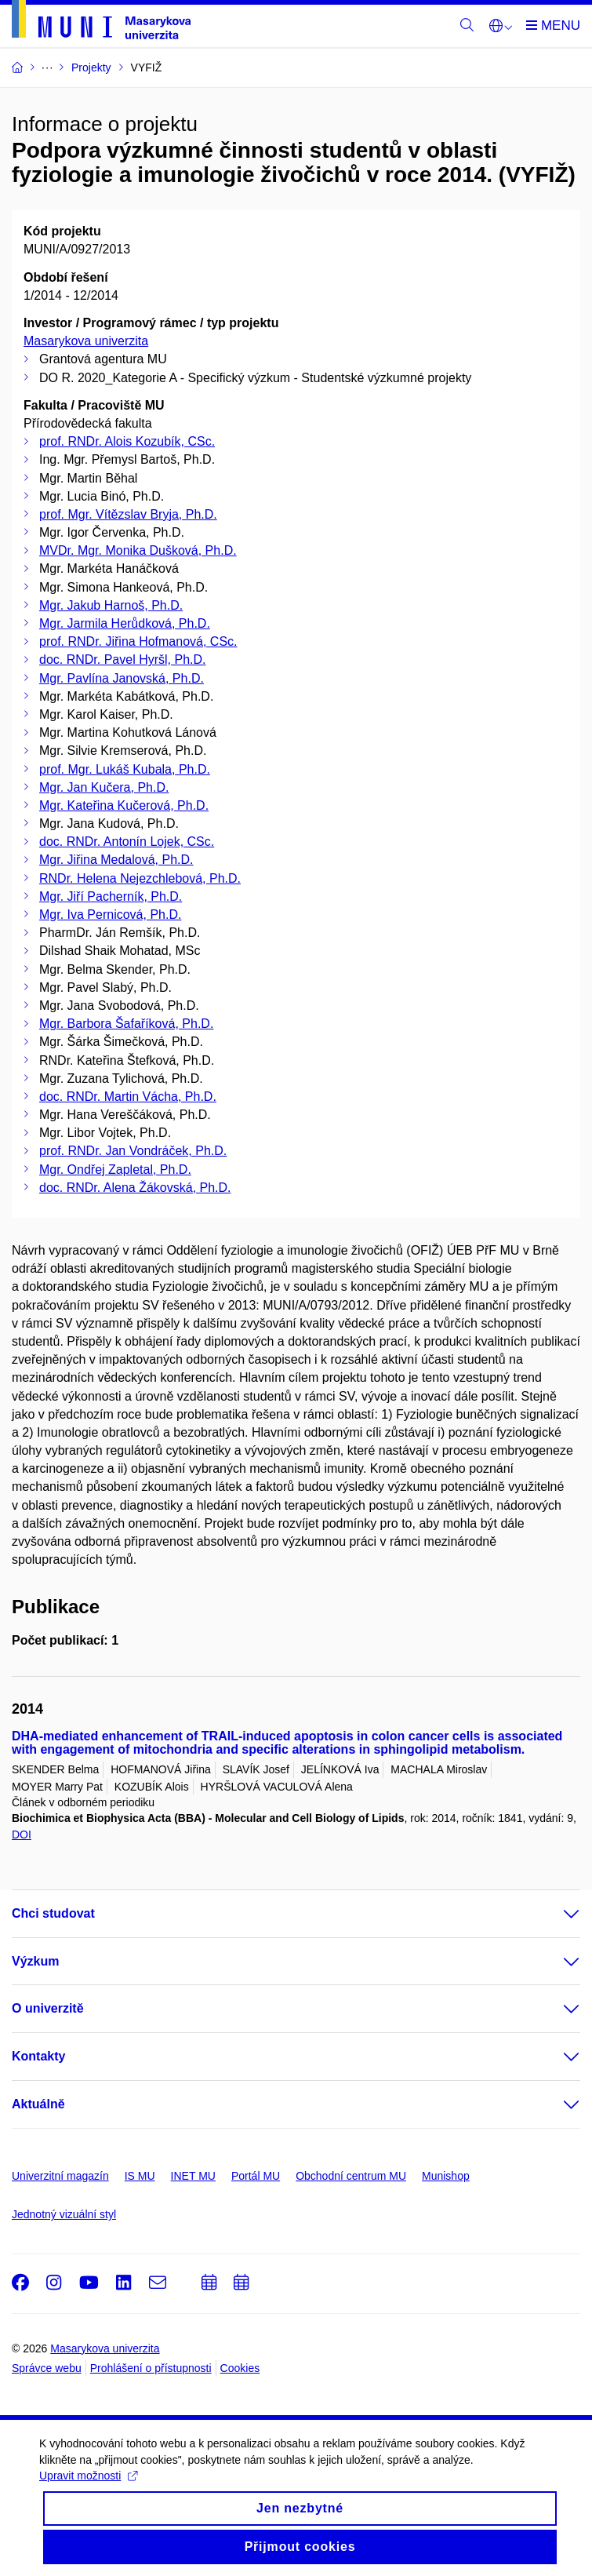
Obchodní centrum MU (351, 2176)
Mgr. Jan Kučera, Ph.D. (104, 787)
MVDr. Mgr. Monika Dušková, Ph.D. (138, 550)
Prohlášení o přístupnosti (151, 2368)
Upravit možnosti (88, 2488)
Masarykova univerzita (86, 341)
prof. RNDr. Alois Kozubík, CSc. (127, 441)
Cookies (240, 2368)
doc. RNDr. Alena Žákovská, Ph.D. (135, 1187)
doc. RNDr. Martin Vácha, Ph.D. (127, 1096)
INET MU (193, 2176)
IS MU (140, 2176)
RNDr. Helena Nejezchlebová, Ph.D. (140, 878)
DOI (21, 1834)
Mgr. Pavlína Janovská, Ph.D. (121, 678)
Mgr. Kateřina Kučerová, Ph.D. (124, 805)
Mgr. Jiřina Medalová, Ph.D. (116, 859)
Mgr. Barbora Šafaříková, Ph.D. (126, 1023)
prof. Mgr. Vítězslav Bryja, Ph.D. (128, 514)
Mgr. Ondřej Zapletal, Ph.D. (115, 1169)
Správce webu (47, 2368)
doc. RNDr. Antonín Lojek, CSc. (126, 841)
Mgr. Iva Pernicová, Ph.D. (110, 914)
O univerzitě (48, 2008)
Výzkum (35, 1961)
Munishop (446, 2176)
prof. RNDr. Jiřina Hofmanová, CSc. (138, 641)
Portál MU (255, 2176)
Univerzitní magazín (60, 2176)
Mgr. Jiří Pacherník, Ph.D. (110, 896)
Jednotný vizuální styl (64, 2214)
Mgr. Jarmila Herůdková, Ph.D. (124, 623)
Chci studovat (53, 1913)
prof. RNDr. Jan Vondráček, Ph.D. (133, 1150)
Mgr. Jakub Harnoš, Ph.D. (111, 605)
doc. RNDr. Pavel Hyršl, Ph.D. (122, 659)
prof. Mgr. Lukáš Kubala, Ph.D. (124, 769)
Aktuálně (38, 2104)
